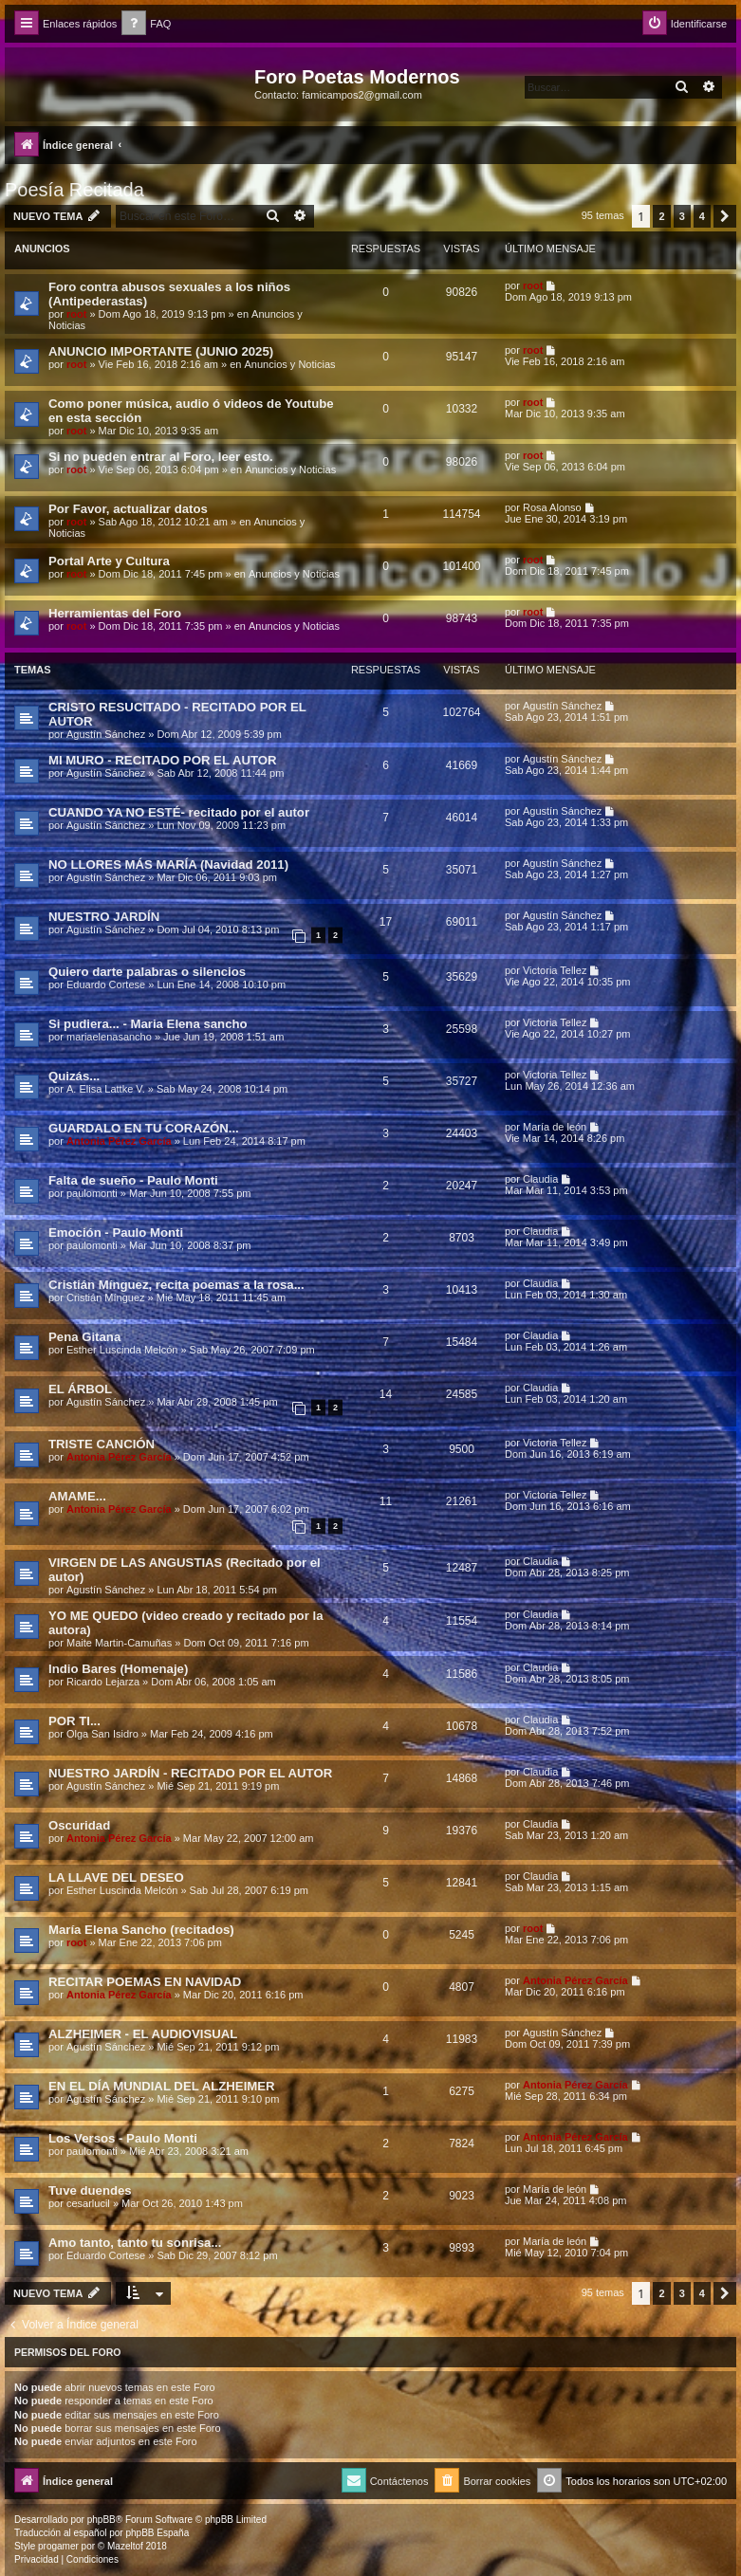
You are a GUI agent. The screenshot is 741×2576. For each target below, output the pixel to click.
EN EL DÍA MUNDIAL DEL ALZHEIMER (161, 2086)
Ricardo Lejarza (102, 1681)
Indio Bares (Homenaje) (118, 1669)
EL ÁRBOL (80, 1389)
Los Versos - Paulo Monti (122, 2138)
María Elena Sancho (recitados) (141, 1930)
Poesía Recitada (74, 189)
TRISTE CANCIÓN (101, 1444)
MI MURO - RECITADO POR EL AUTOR (162, 760)
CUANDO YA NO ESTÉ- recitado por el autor (178, 812)
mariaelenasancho (109, 1036)
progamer (58, 2546)
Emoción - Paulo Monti (115, 1232)
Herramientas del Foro (114, 613)
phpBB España (157, 2533)
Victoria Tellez (554, 970)
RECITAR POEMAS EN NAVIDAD (144, 1982)
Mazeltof (125, 2546)
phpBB (101, 2519)
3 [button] (682, 216)
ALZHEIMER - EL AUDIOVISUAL (142, 2034)
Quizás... (74, 1076)
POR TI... (74, 1721)
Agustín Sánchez (105, 734)
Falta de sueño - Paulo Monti (133, 1180)
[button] (724, 216)
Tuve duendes (90, 2190)
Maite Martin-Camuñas (119, 1642)
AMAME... (77, 1496)
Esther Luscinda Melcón (121, 1349)
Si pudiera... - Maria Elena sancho (148, 1024)
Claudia (540, 1179)
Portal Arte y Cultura (109, 561)
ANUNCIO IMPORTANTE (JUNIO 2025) (160, 351)
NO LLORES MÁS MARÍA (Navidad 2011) (168, 864)
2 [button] (661, 216)
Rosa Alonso (552, 507)
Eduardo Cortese (105, 984)
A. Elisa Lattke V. (105, 1089)
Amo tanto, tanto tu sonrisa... (134, 2243)
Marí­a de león (554, 1126)
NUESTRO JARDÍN (103, 917)
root (76, 314)
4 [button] (702, 216)
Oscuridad (79, 1825)
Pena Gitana (84, 1337)
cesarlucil (88, 2203)
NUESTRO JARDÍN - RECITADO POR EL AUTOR (190, 1773)
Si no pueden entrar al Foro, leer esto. (160, 457)
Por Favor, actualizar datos (128, 509)
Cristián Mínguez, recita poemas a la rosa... (176, 1285)
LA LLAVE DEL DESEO (116, 1877)
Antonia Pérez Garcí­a (119, 1141)
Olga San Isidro (102, 1733)
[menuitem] (146, 24)
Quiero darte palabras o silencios (147, 972)
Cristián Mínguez (105, 1297)
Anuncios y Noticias (290, 364)
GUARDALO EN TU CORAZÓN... (143, 1128)
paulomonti (92, 1193)
